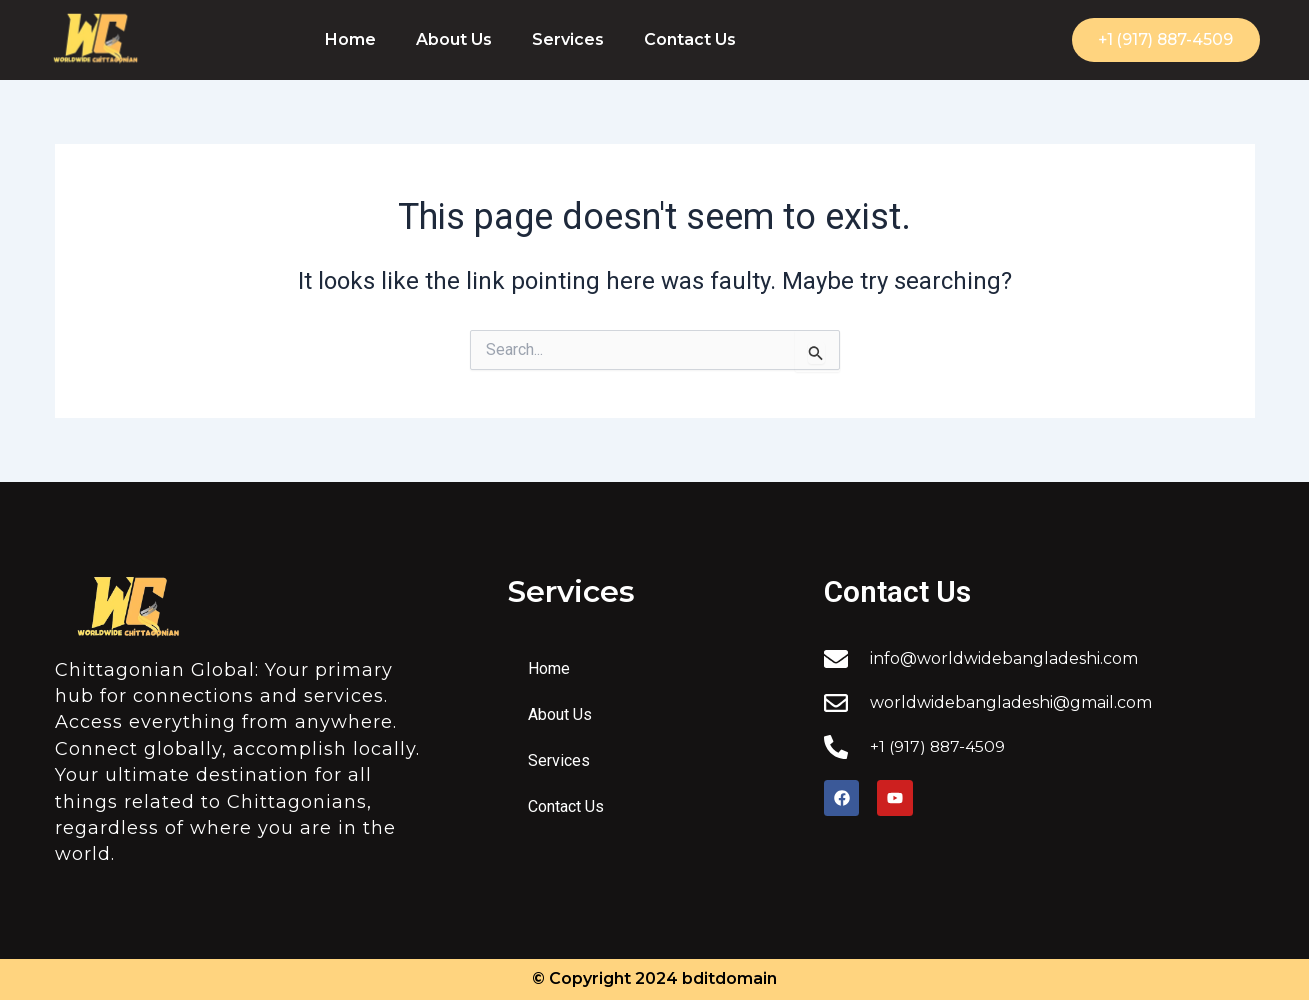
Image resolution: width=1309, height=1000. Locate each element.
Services (568, 39)
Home (350, 39)
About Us (454, 39)
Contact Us (690, 39)
